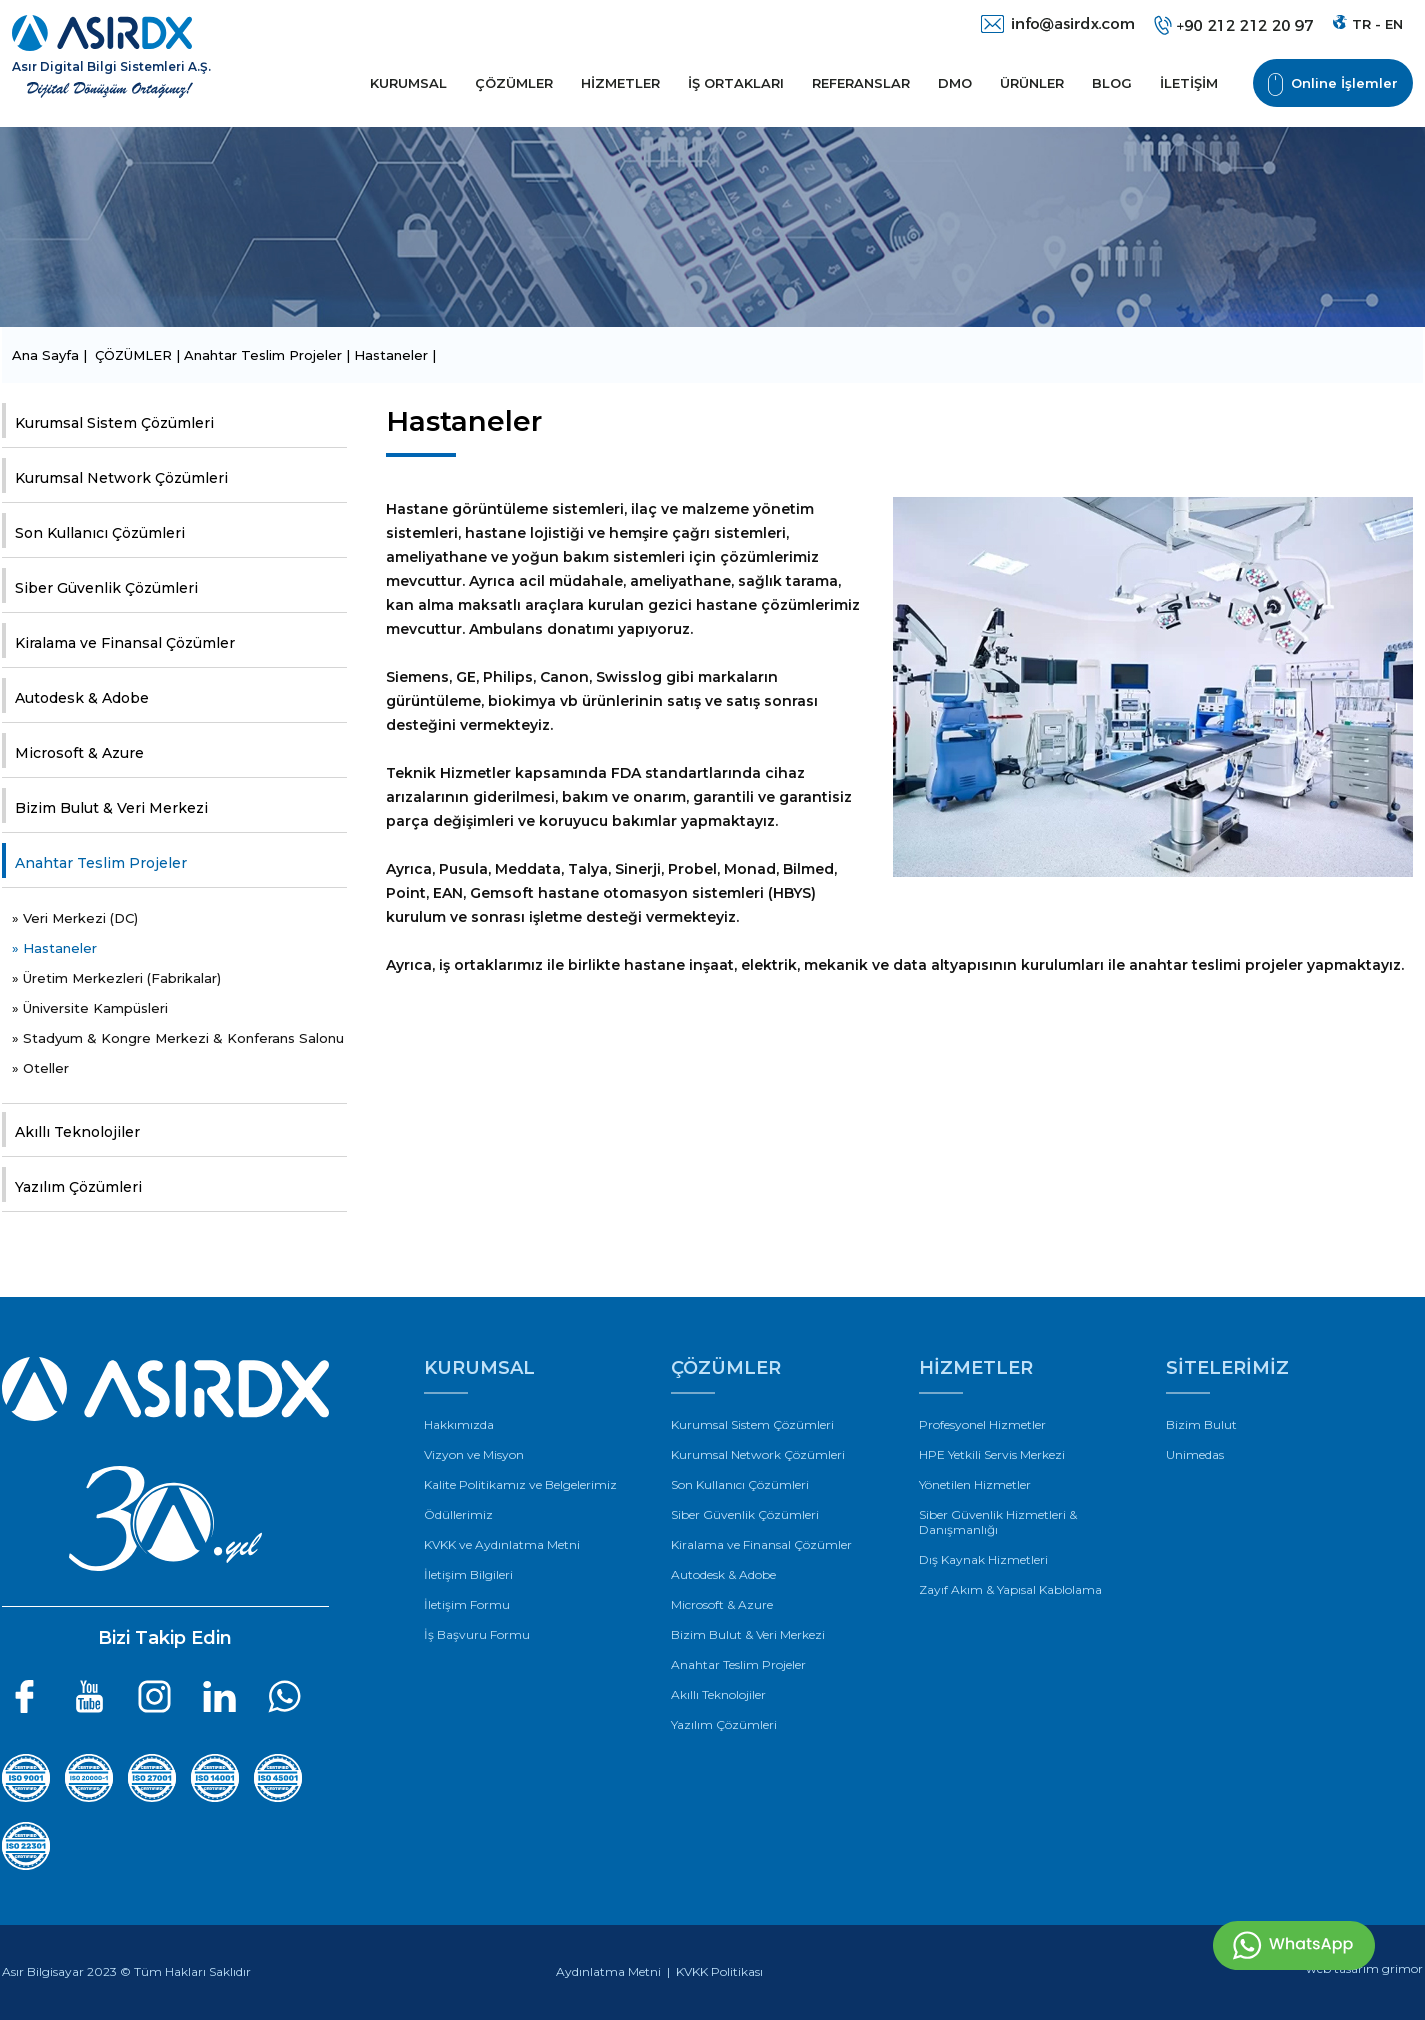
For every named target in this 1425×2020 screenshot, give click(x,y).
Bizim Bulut (1201, 1424)
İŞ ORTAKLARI (736, 83)
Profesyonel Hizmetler (982, 1424)
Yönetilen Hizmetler (975, 1484)
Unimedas (1195, 1454)
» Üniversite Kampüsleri (90, 1008)
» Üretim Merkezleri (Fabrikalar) (116, 978)
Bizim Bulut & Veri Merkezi (111, 808)
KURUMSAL (408, 83)
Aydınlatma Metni (608, 1971)
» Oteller (40, 1068)
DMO (955, 83)
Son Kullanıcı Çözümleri (100, 533)
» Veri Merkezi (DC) (75, 918)
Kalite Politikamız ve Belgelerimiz (520, 1484)
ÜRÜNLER (1032, 83)
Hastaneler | (395, 355)
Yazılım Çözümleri (78, 1187)
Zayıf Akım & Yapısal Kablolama (1010, 1589)
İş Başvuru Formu (477, 1634)
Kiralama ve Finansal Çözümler (125, 643)
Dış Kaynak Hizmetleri (983, 1559)
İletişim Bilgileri (468, 1574)
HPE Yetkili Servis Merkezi (992, 1454)
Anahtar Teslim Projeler (101, 863)
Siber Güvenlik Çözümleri (106, 588)
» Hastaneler (54, 948)
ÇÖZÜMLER (514, 83)
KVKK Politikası (719, 1971)
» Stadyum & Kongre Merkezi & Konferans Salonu (178, 1038)
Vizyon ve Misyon (474, 1454)
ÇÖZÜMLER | (139, 355)
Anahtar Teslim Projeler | (269, 355)
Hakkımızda (459, 1424)
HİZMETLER (620, 83)
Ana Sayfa (47, 355)
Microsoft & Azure (79, 753)
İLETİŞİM (1189, 83)
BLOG (1112, 83)
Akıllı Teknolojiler (77, 1132)
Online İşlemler (1333, 84)
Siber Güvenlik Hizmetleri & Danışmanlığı (998, 1522)
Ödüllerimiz (458, 1514)
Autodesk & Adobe (82, 698)
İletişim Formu (467, 1604)
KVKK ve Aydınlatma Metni (502, 1544)
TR (1361, 24)
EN (1394, 24)
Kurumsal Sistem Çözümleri (114, 423)
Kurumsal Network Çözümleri (121, 478)
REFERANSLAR (861, 83)
